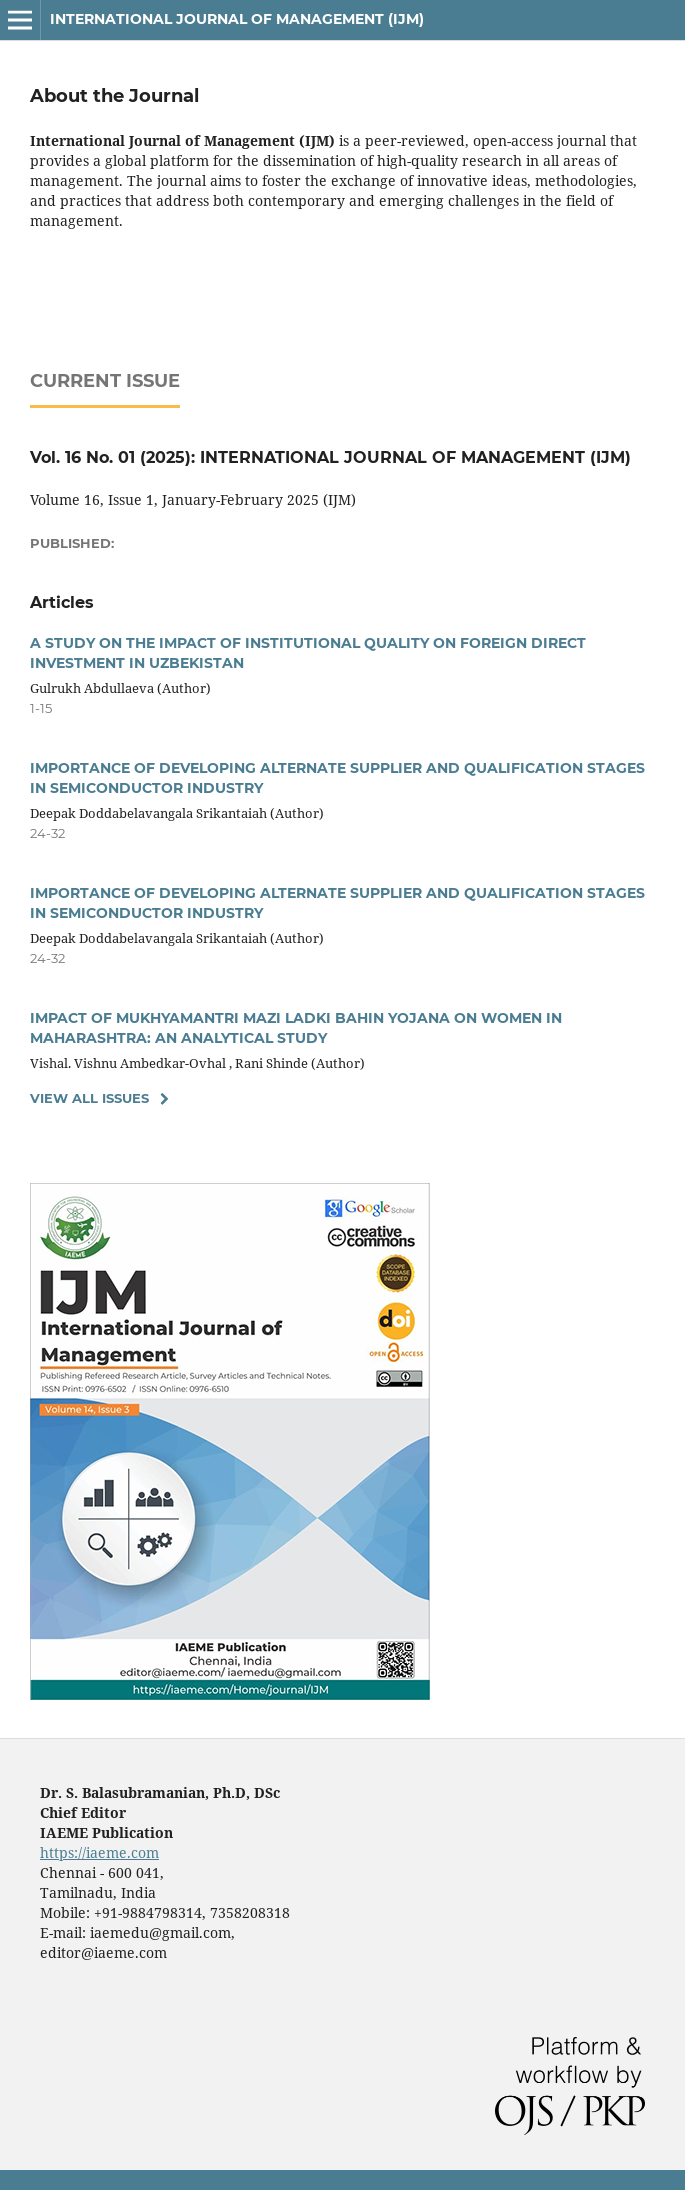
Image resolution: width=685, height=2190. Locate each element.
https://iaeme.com (99, 1852)
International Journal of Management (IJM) (237, 19)
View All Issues (89, 1098)
